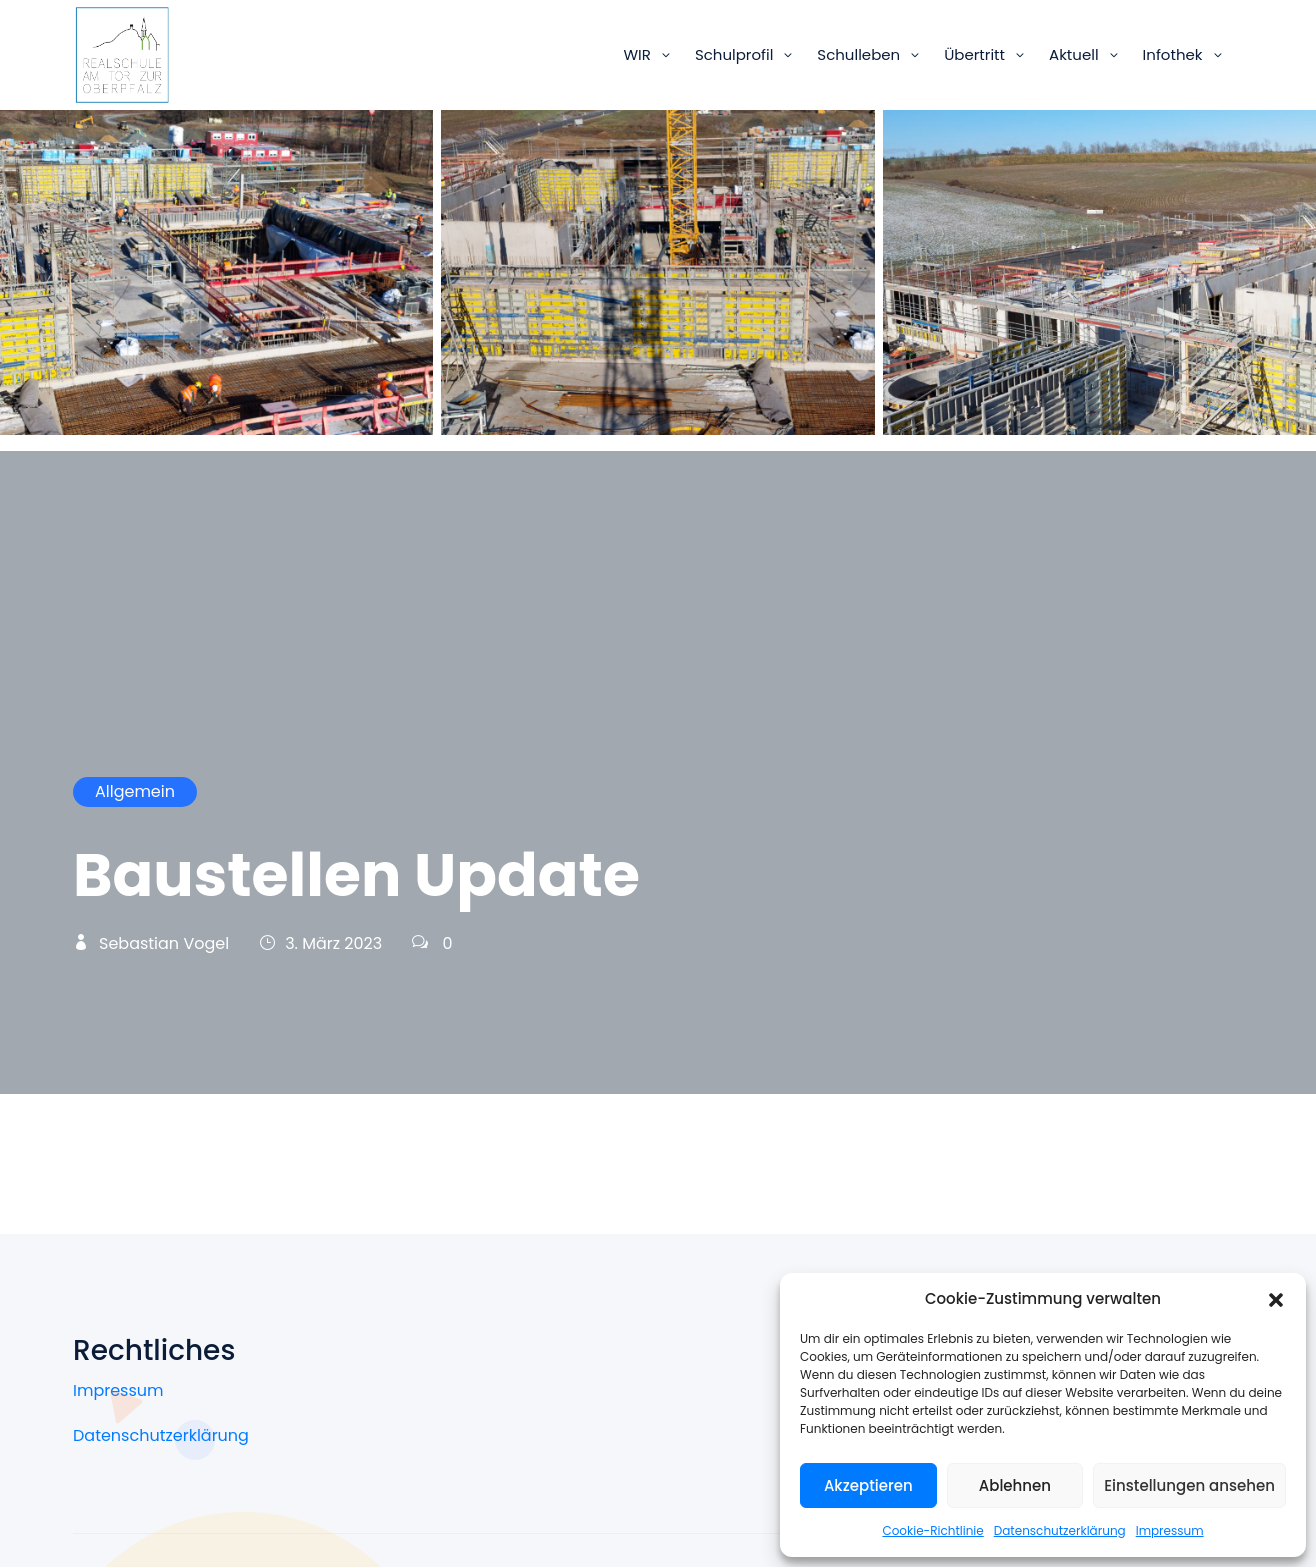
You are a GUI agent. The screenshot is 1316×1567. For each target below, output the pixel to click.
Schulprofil (734, 54)
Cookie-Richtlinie (932, 1530)
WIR (636, 54)
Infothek (1173, 54)
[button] (1276, 1299)
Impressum (1170, 1530)
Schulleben (858, 54)
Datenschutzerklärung (1060, 1530)
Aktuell (1074, 54)
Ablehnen (1015, 1485)
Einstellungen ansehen (1189, 1485)
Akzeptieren (868, 1485)
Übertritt (974, 54)
